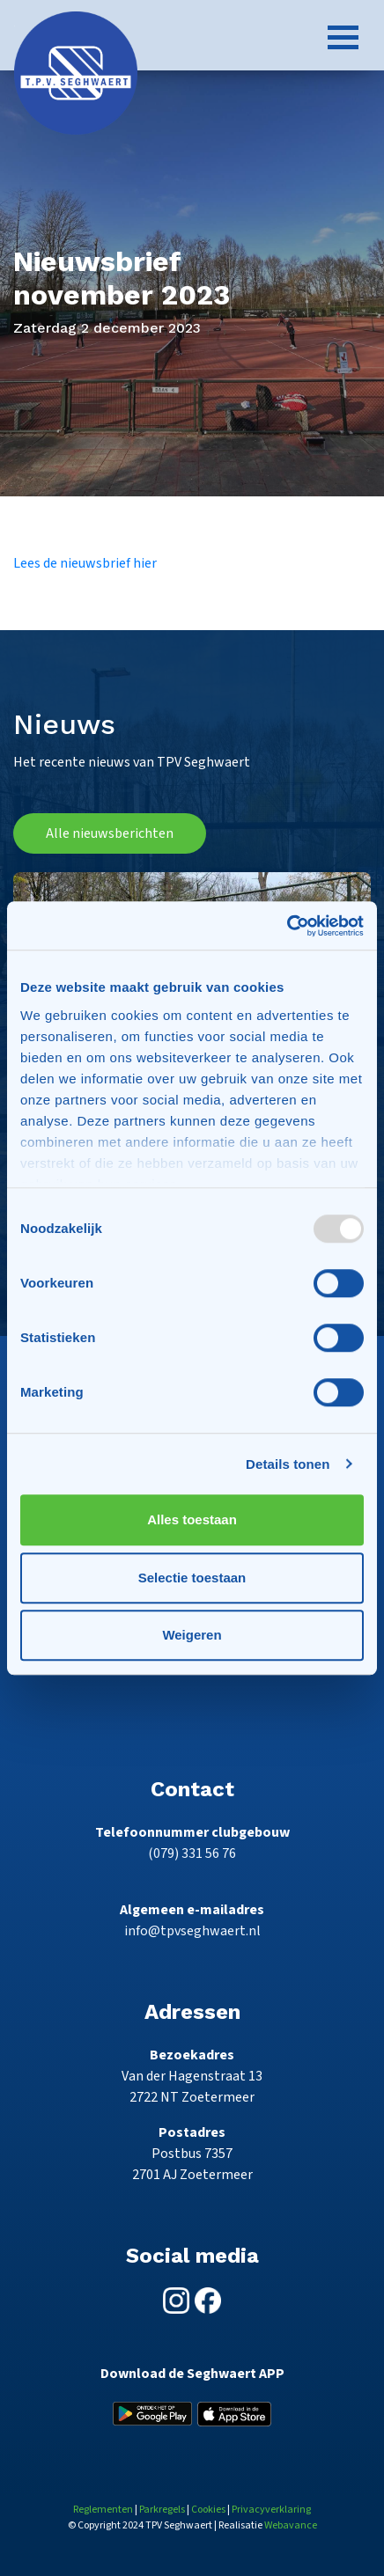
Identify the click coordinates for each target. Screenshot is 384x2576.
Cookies (208, 2509)
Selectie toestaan (192, 1577)
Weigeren (191, 1634)
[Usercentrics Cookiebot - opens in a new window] (287, 925)
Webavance (290, 2525)
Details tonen (287, 1464)
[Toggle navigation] (343, 37)
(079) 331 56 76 (192, 1853)
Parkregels (162, 2509)
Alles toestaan (192, 1519)
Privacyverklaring (271, 2509)
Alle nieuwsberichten (110, 833)
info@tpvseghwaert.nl (192, 1931)
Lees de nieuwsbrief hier (85, 563)
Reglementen (103, 2509)
